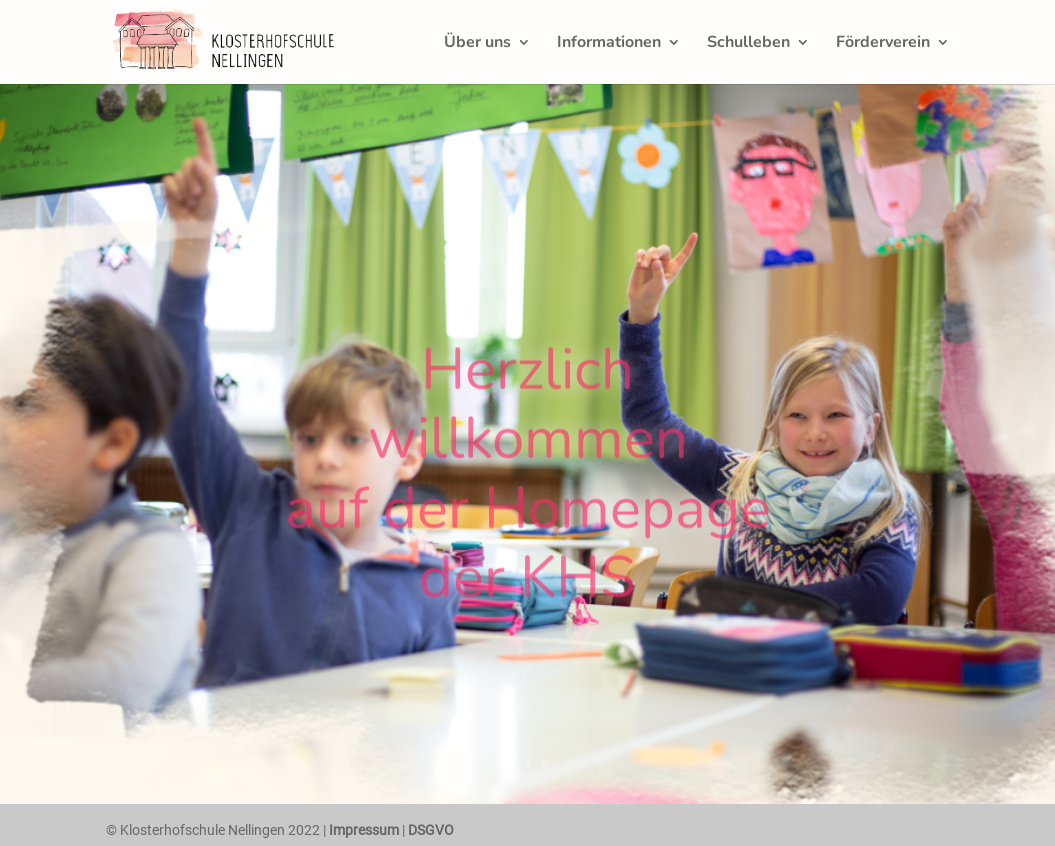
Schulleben (748, 44)
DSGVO (431, 830)
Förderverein (883, 44)
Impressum (364, 830)
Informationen (609, 44)
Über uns (477, 44)
